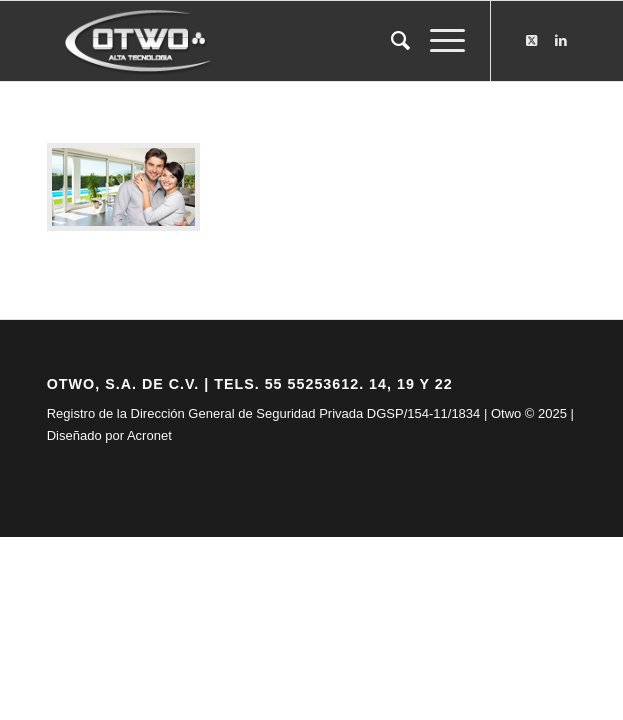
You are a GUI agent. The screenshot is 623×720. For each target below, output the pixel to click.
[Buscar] (390, 41)
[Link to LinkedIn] (561, 41)
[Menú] (437, 41)
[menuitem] (390, 41)
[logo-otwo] (259, 41)
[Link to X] (531, 41)
